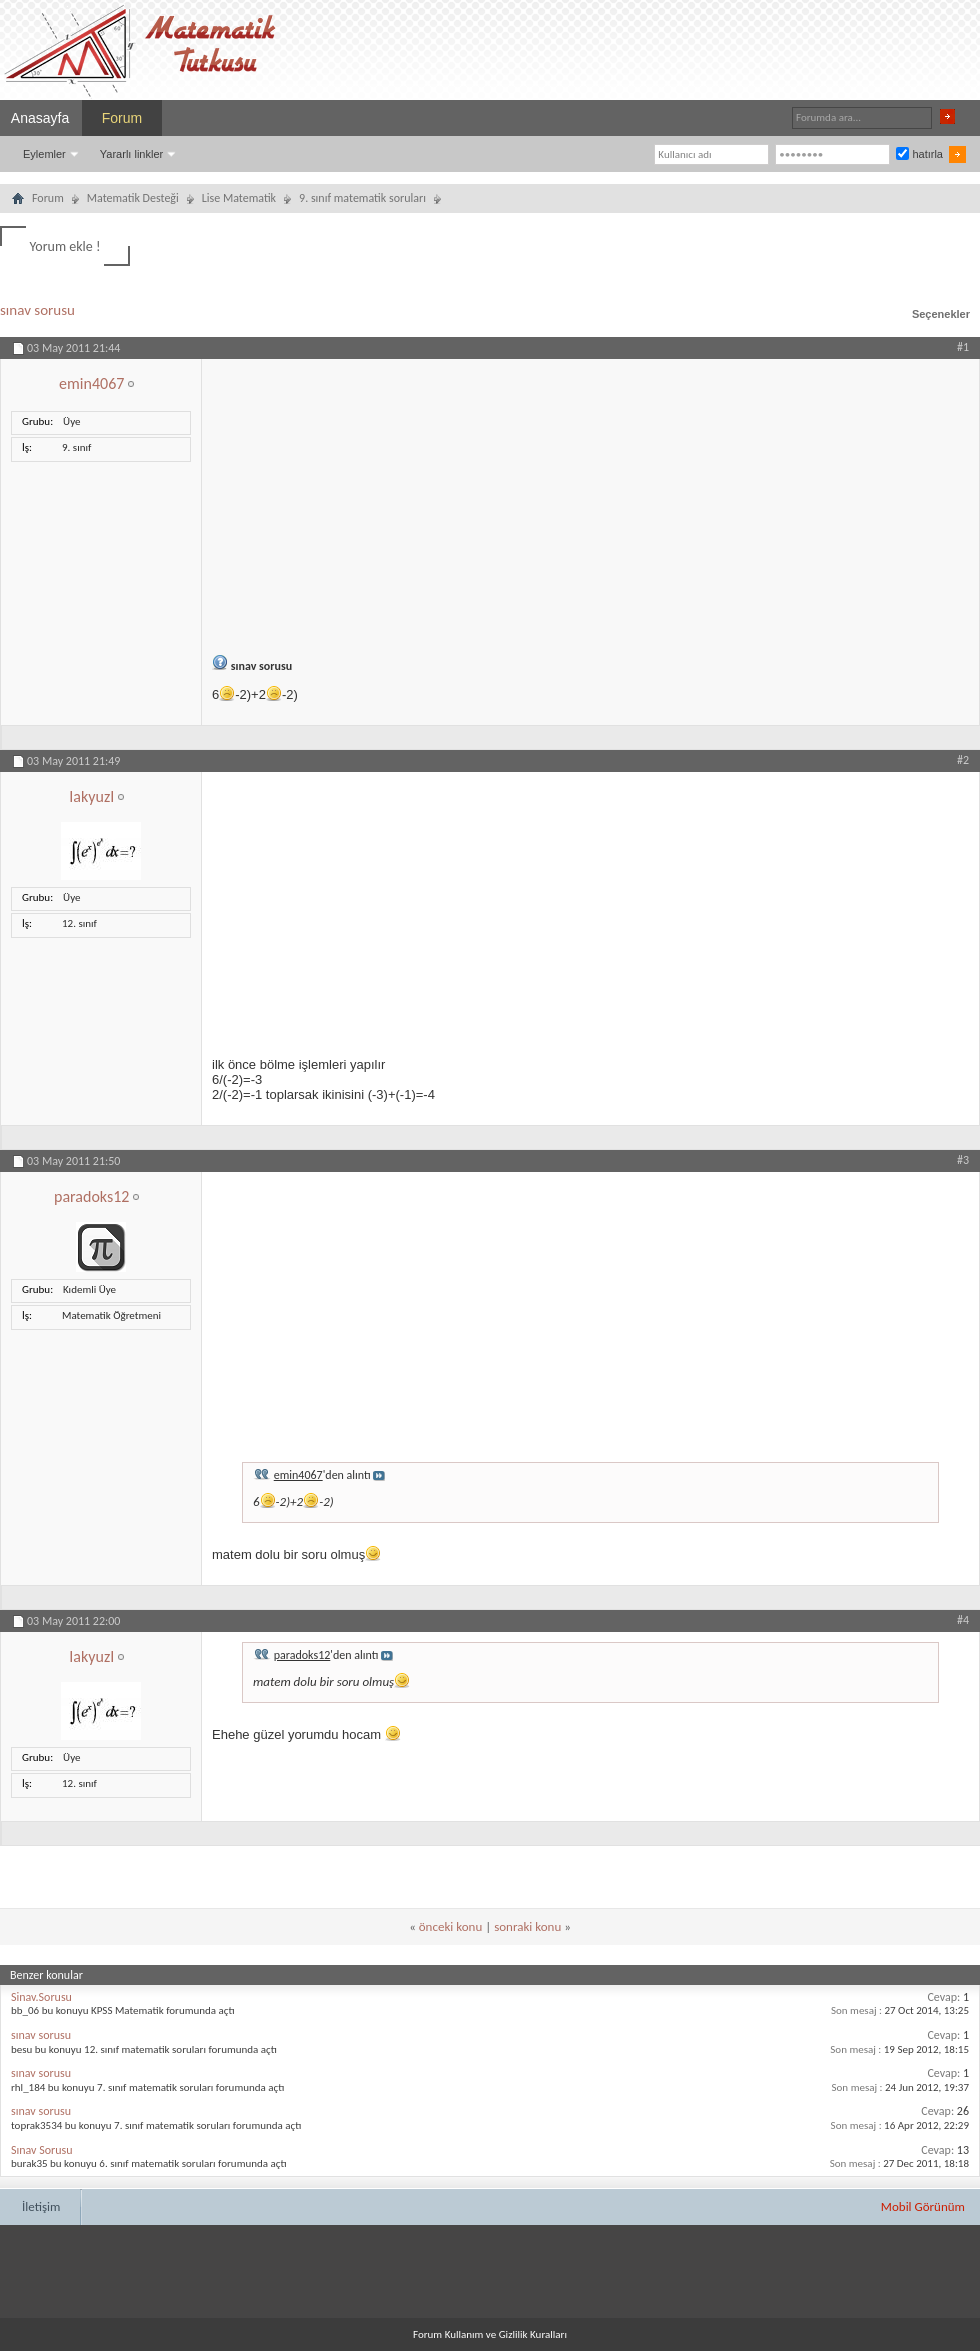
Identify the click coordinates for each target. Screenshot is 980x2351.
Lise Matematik (239, 198)
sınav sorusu (37, 310)
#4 (963, 1620)
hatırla (919, 154)
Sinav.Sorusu (41, 1997)
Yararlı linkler (131, 154)
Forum (122, 118)
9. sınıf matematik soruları (362, 198)
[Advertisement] (590, 499)
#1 (963, 347)
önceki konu (450, 1926)
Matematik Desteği (133, 198)
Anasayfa (40, 118)
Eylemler (44, 154)
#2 (963, 760)
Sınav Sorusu (42, 2150)
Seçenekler (941, 314)
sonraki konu (527, 1926)
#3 (963, 1160)
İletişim (41, 2206)
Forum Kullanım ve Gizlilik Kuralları (490, 2334)
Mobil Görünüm (923, 2206)
